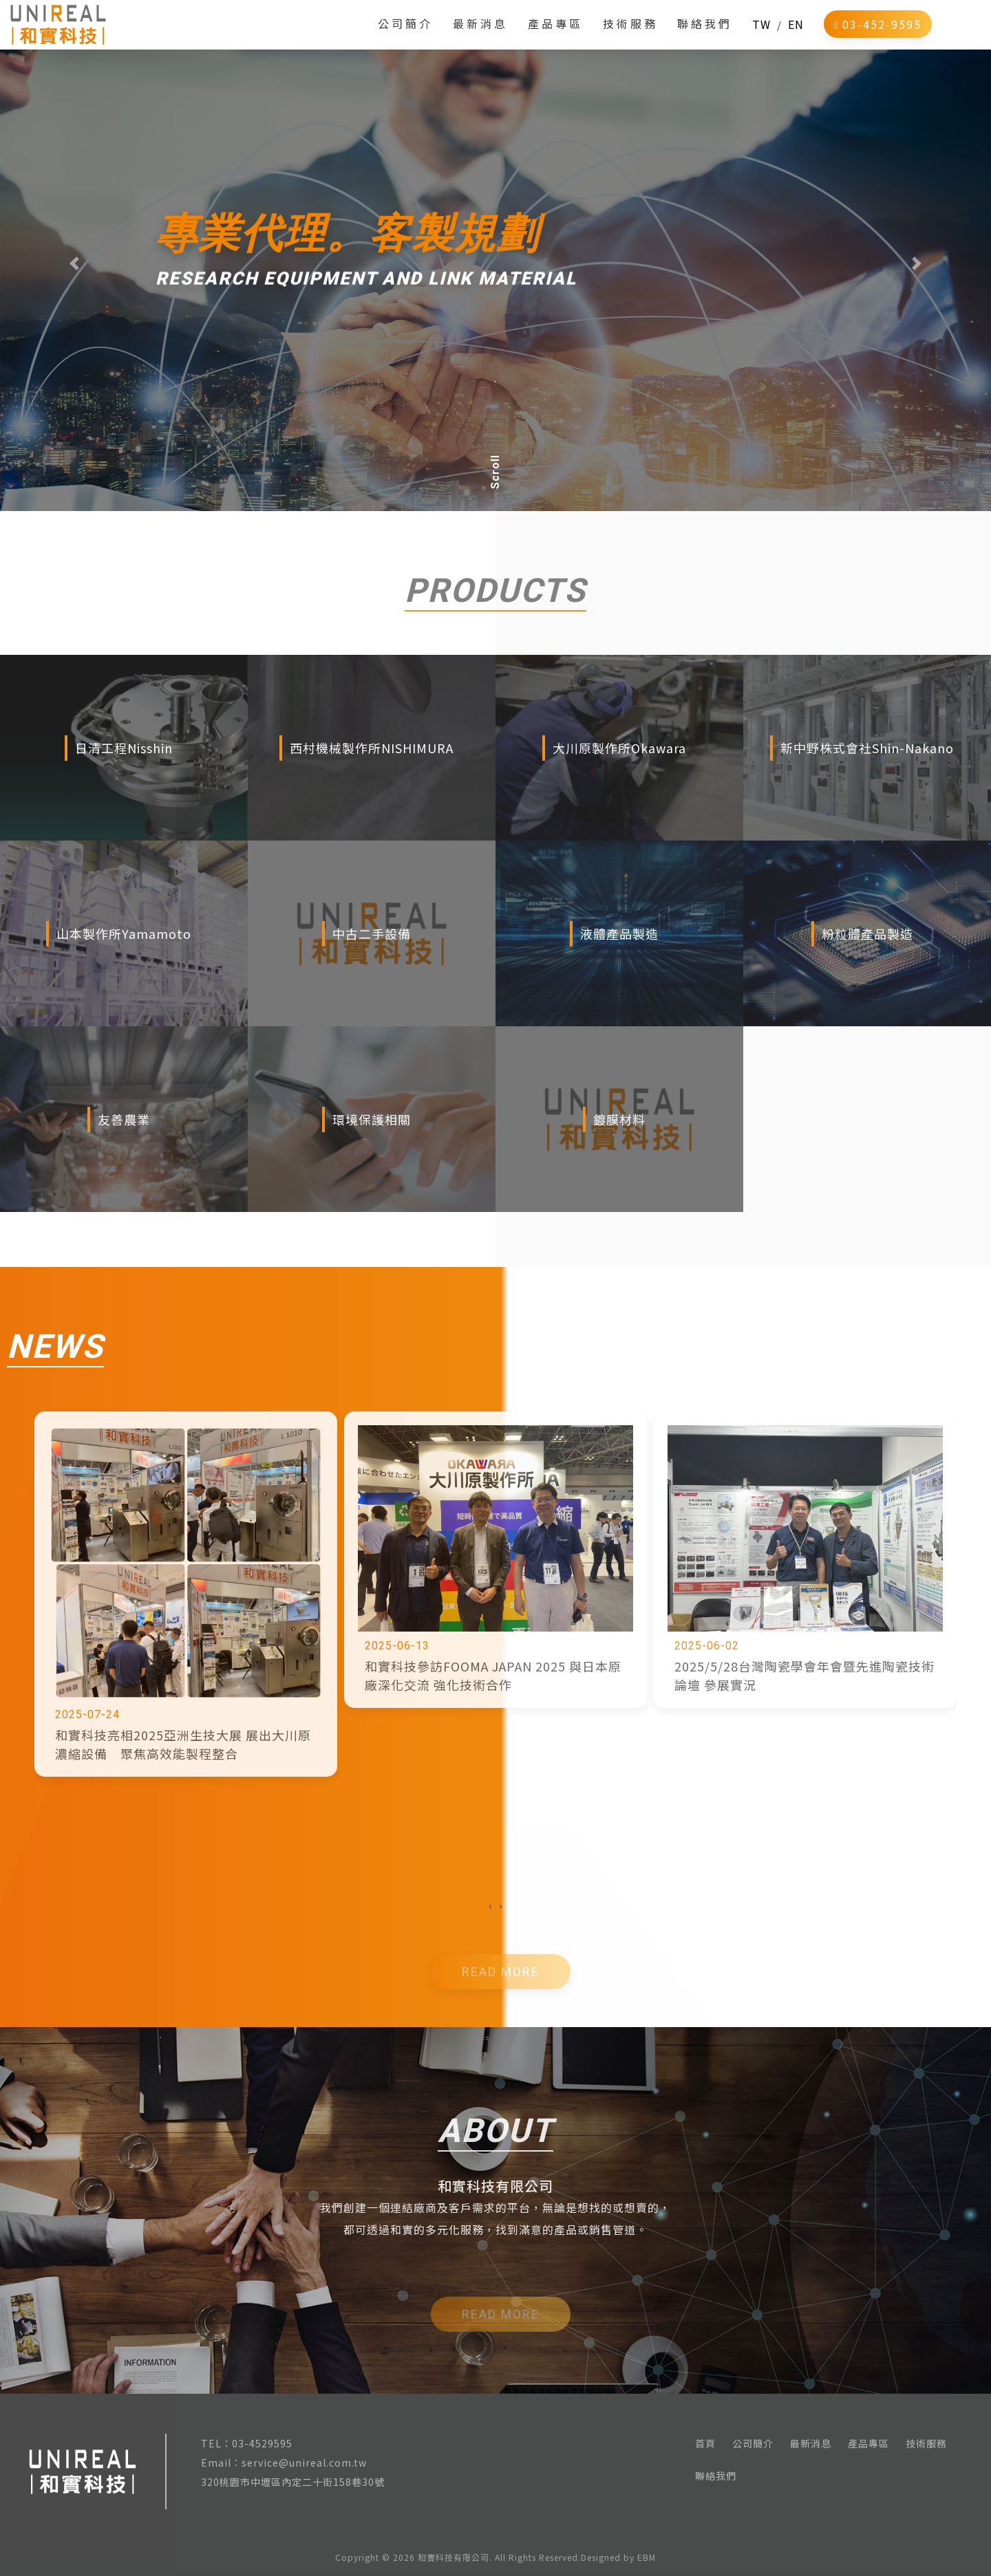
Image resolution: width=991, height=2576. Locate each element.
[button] (74, 263)
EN (796, 34)
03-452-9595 (877, 34)
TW (761, 34)
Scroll (495, 472)
